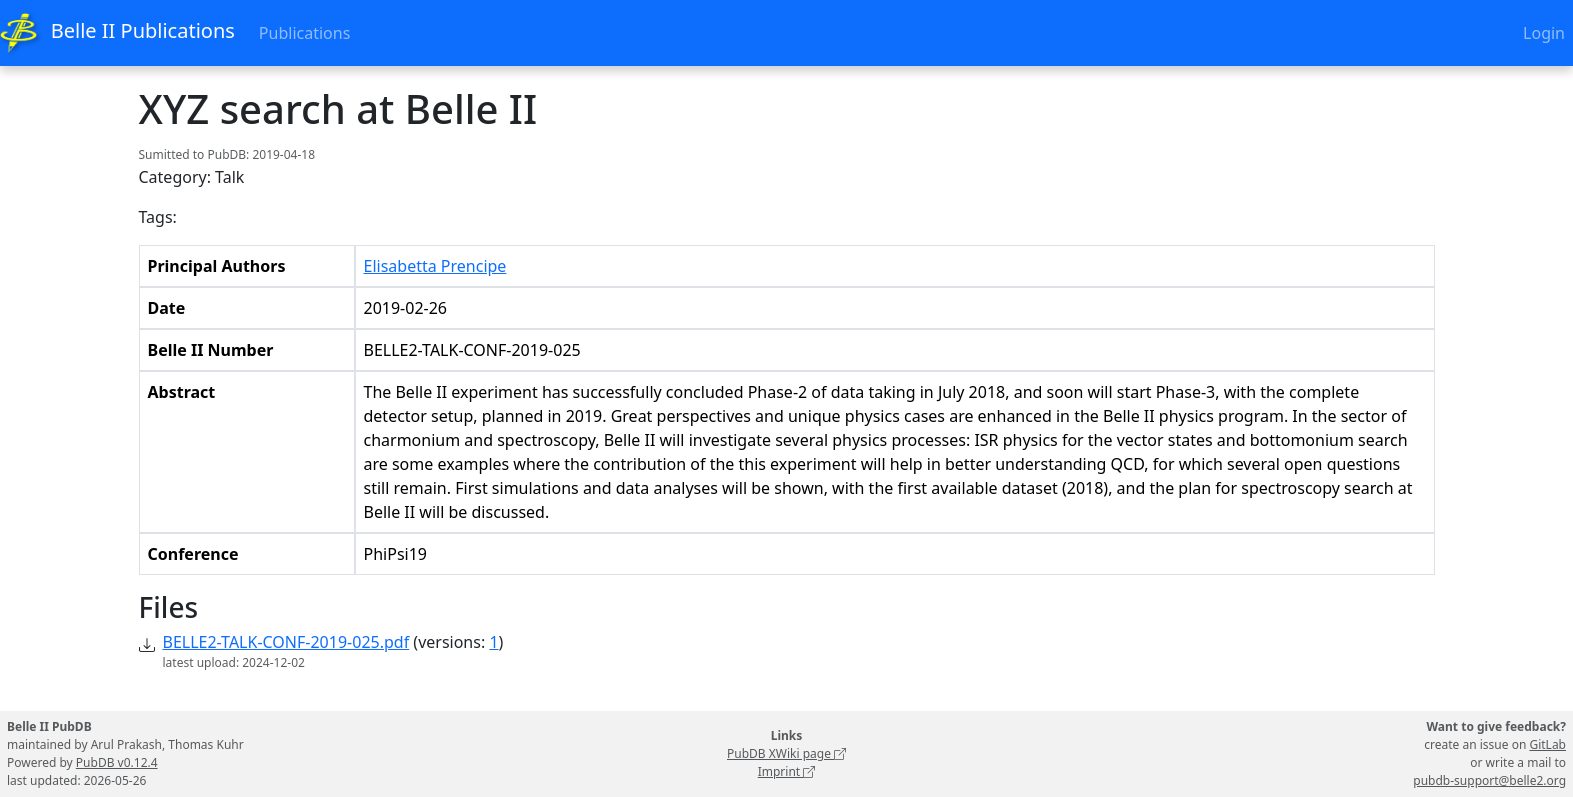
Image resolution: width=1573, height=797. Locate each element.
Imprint (787, 771)
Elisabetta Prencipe (435, 266)
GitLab (1547, 744)
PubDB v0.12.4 (117, 762)
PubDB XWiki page (786, 753)
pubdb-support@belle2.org (1489, 780)
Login (1544, 33)
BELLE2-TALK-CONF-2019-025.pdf (286, 642)
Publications (304, 33)
